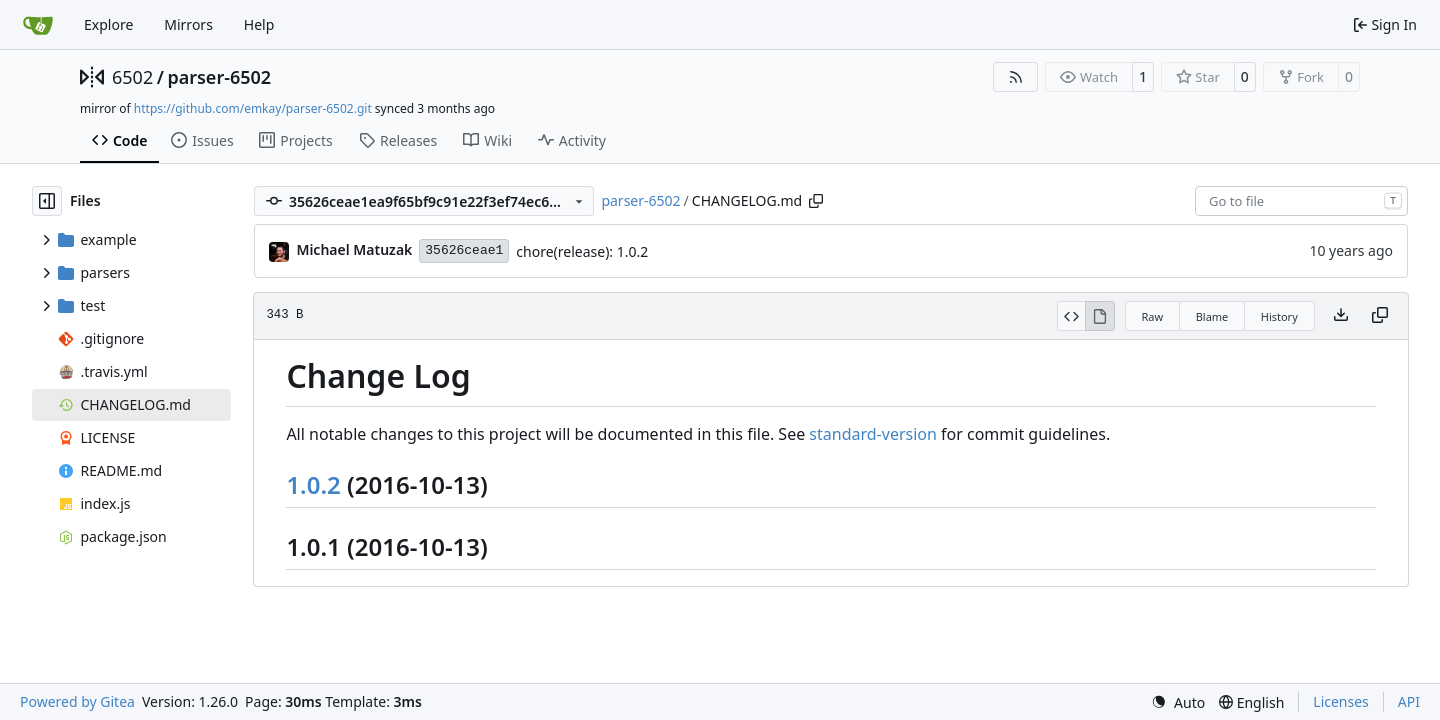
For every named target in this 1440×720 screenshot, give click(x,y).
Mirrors (188, 24)
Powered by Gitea (77, 701)
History (1279, 316)
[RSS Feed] (1016, 77)
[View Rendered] (1100, 316)
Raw (1153, 316)
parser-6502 (219, 77)
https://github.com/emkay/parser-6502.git (253, 108)
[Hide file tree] (47, 201)
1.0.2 (313, 484)
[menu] (1178, 702)
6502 (132, 77)
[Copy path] (816, 201)
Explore (108, 24)
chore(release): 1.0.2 (582, 251)
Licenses (1341, 701)
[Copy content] (1380, 316)
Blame (1212, 316)
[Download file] (1341, 316)
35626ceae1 (464, 250)
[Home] (38, 25)
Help (259, 24)
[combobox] (1301, 201)
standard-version (873, 434)
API (1409, 701)
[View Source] (1071, 316)
